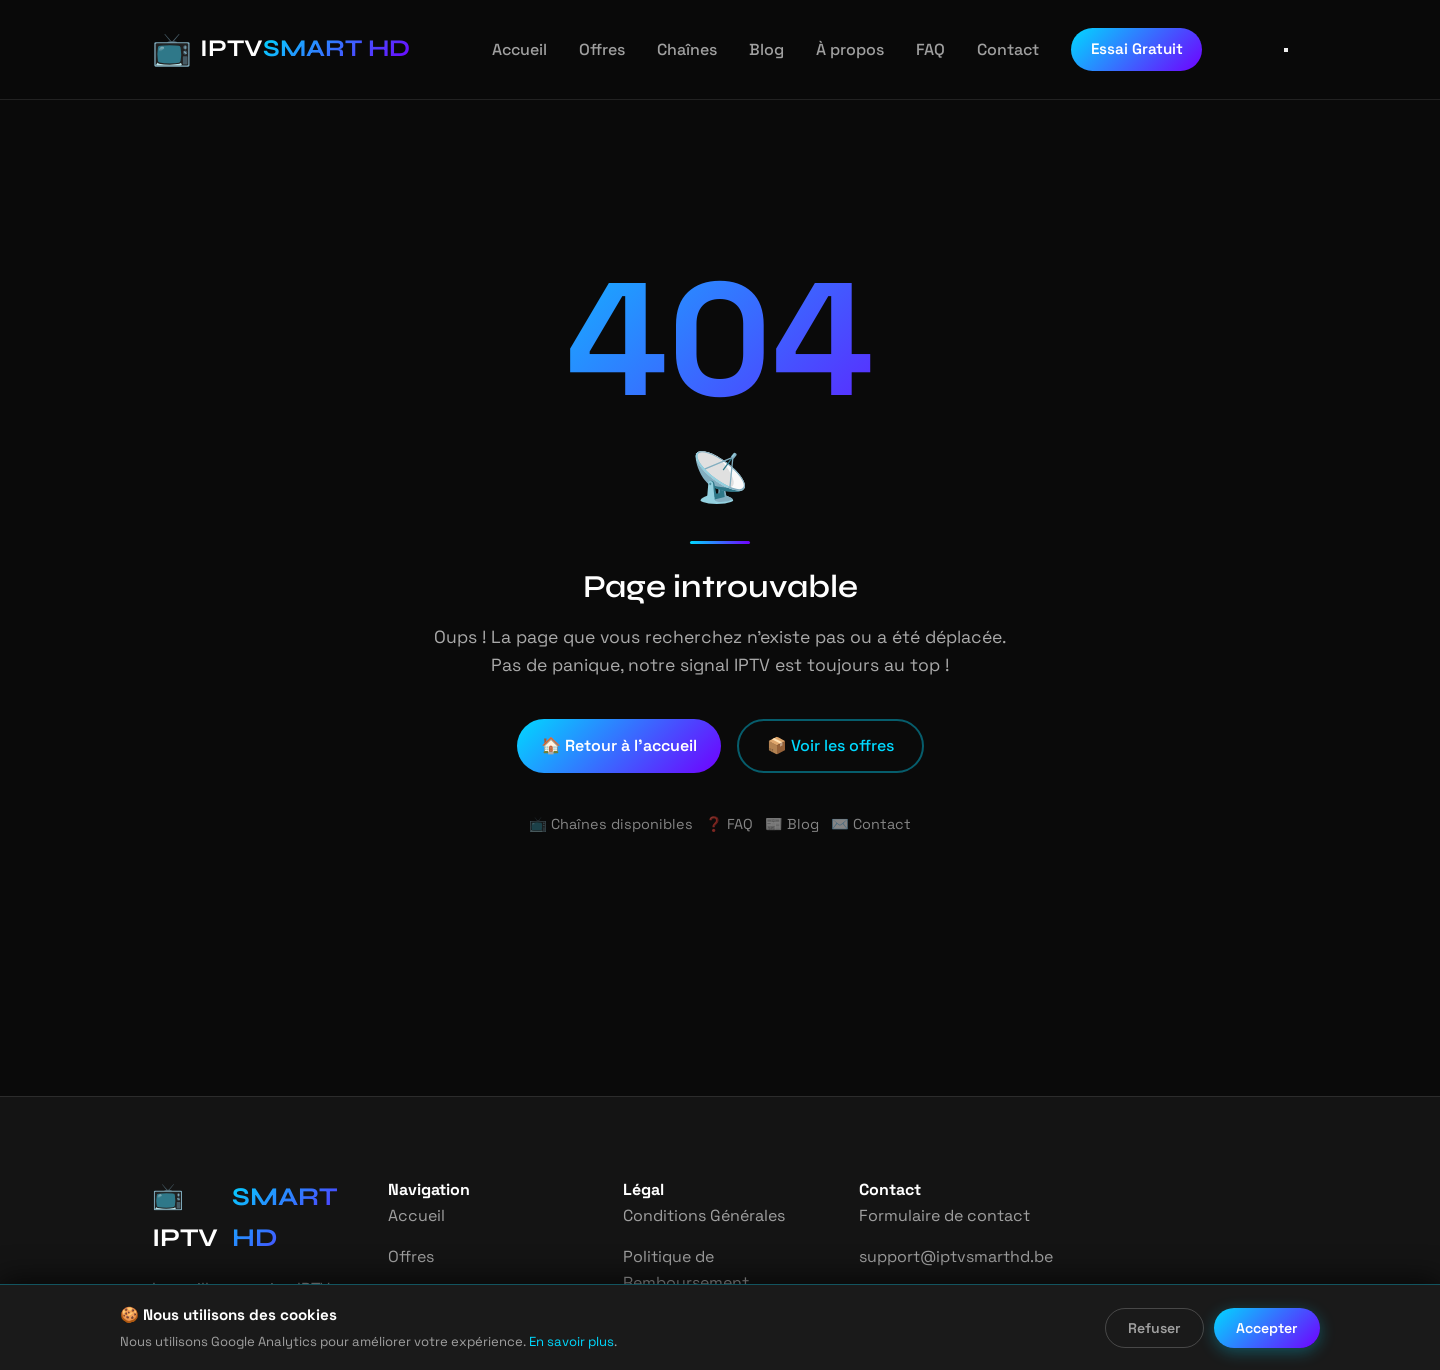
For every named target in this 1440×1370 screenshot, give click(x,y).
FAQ (912, 49)
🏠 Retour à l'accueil (621, 745)
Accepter (1268, 1328)
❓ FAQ (728, 824)
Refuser (1156, 1328)
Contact (987, 49)
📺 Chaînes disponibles (616, 824)
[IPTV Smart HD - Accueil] (266, 49)
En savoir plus (540, 1341)
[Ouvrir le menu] (1286, 50)
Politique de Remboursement (685, 1269)
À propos (832, 49)
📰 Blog (791, 824)
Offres (590, 49)
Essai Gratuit (1113, 48)
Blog (752, 49)
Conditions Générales (703, 1215)
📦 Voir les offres (830, 745)
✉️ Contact (865, 824)
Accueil (511, 49)
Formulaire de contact (939, 1215)
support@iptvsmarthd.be (949, 1256)
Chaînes (674, 49)
